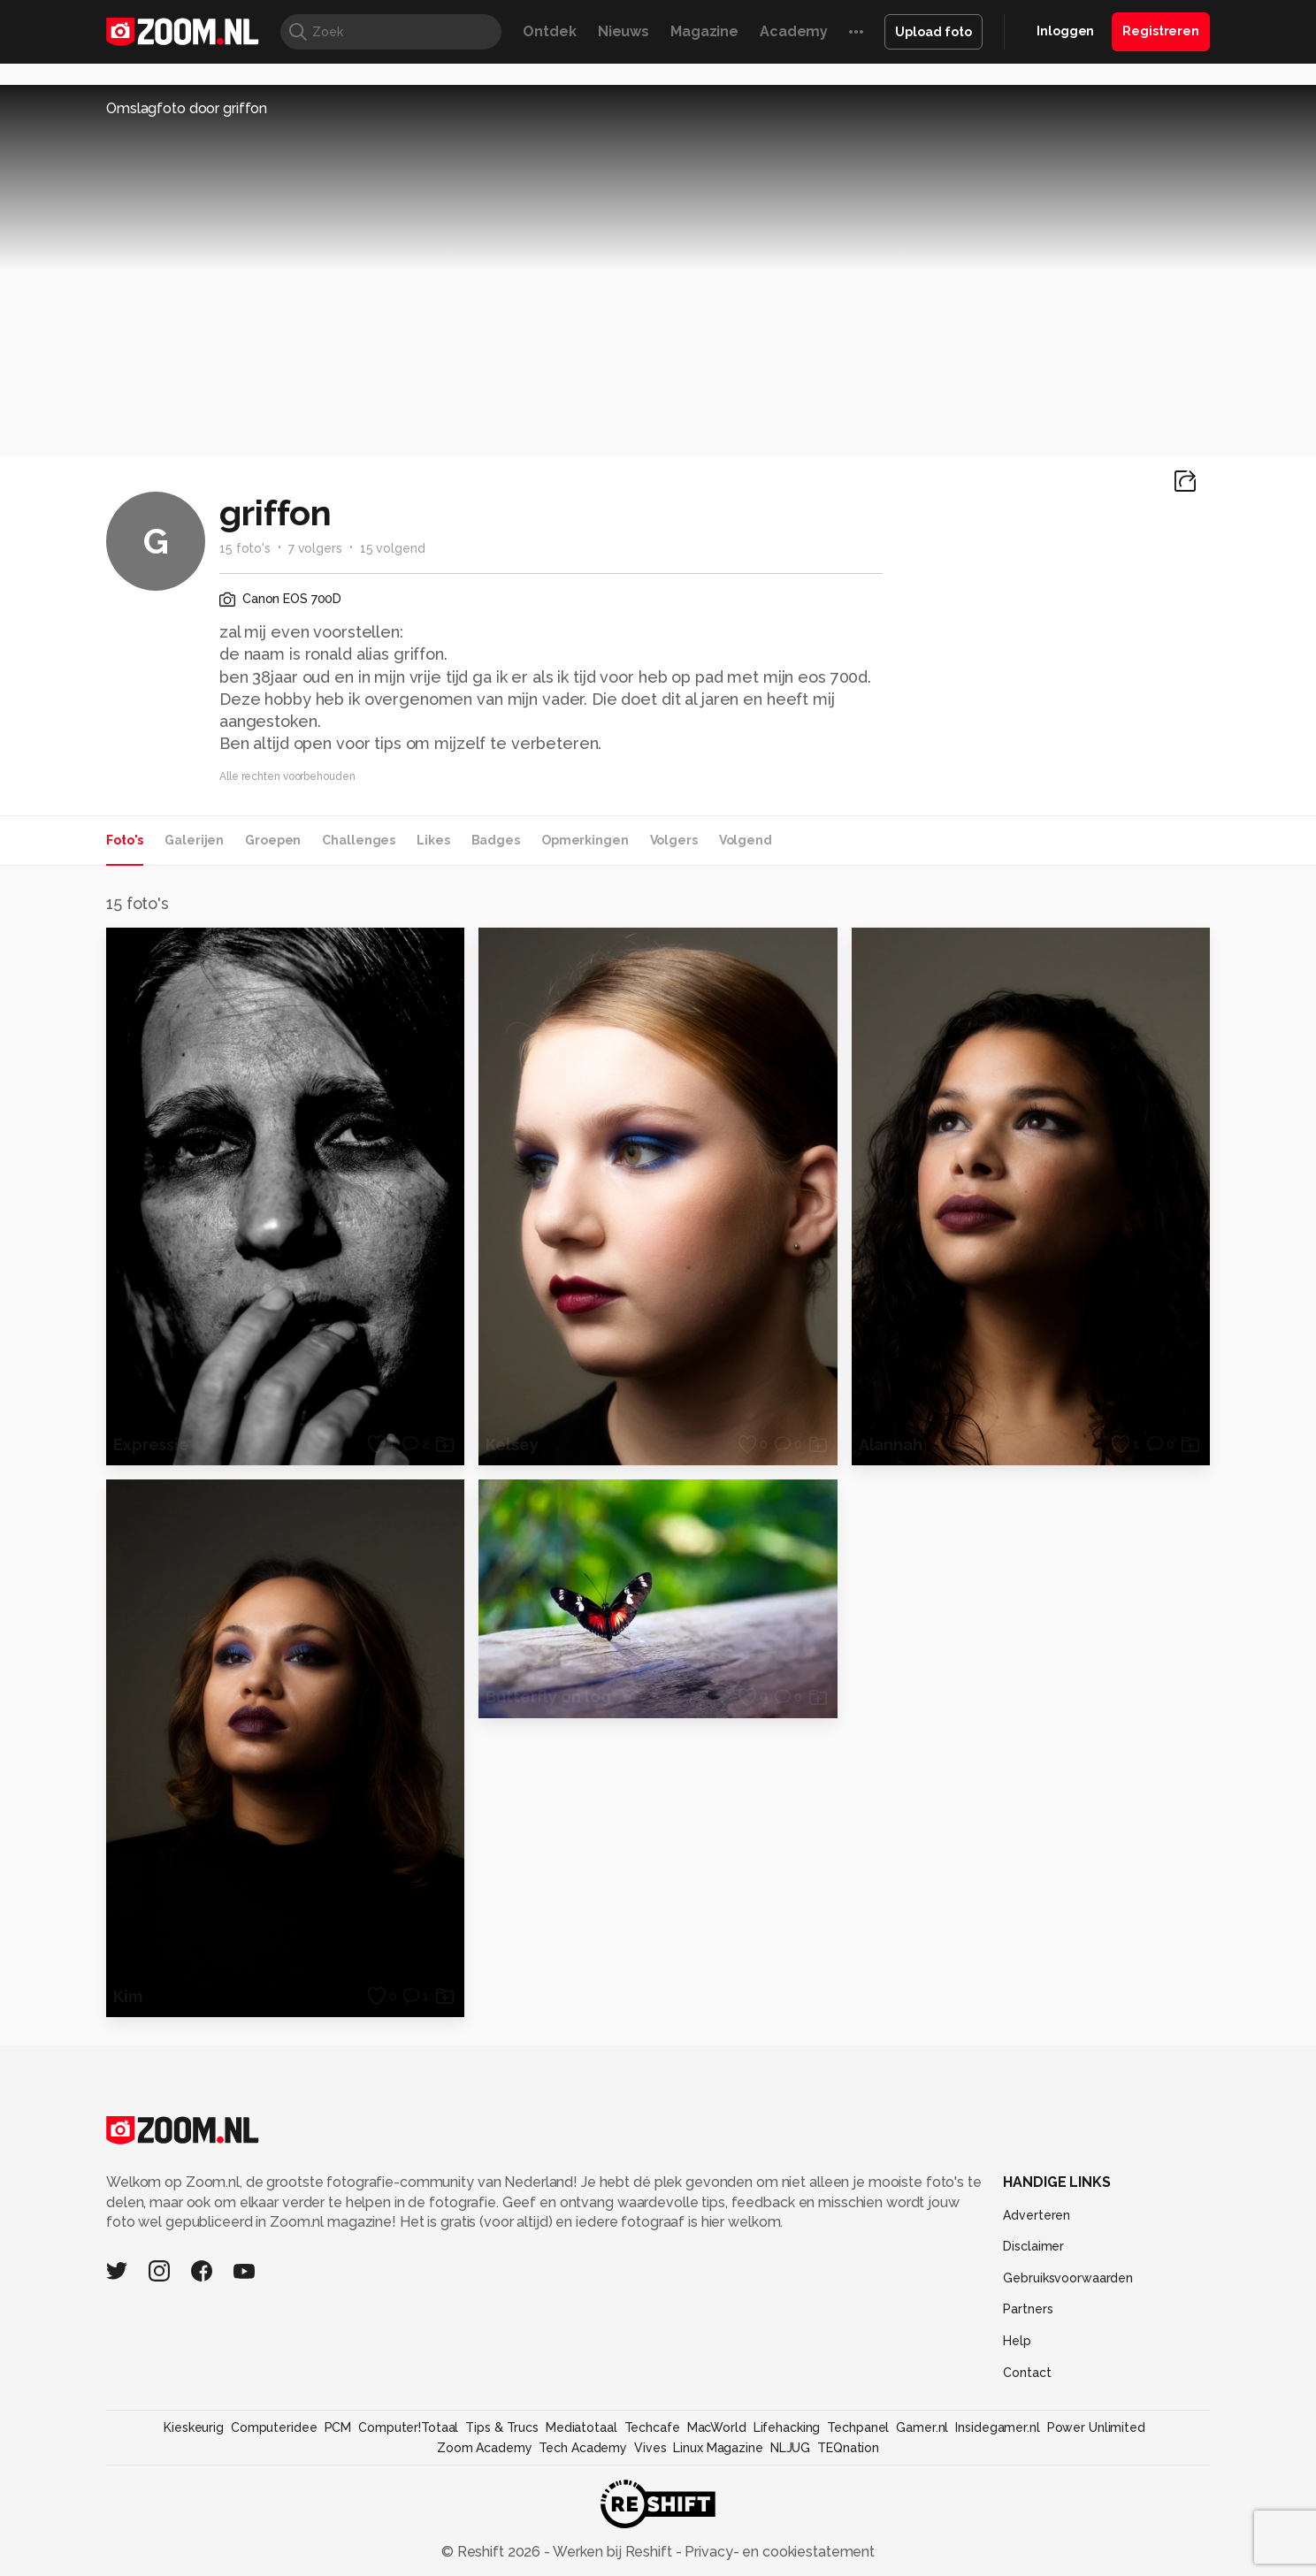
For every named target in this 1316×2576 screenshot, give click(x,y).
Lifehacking (787, 2427)
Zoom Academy (484, 2448)
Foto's (124, 840)
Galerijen (194, 840)
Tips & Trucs (502, 2427)
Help (1017, 2341)
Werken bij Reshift (613, 2551)
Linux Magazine (717, 2448)
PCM (338, 2427)
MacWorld (716, 2427)
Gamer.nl (922, 2427)
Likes (433, 840)
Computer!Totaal (408, 2427)
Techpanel (858, 2427)
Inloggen (1065, 31)
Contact (1027, 2373)
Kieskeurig (194, 2427)
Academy (794, 31)
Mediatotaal (581, 2427)
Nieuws (623, 31)
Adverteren (1036, 2215)
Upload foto (933, 32)
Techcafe (652, 2427)
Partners (1027, 2309)
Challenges (358, 840)
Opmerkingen (585, 840)
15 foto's (245, 548)
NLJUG (790, 2448)
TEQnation (848, 2448)
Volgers (674, 840)
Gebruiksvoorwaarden (1068, 2278)
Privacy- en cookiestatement (778, 2551)
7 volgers (315, 548)
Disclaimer (1033, 2246)
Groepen (273, 840)
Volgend (745, 840)
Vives (650, 2448)
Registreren (1160, 31)
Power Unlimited (1096, 2427)
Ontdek (549, 31)
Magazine (704, 31)
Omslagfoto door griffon (186, 108)
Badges (495, 840)
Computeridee (274, 2427)
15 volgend (392, 548)
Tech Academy (583, 2448)
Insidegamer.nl (997, 2427)
